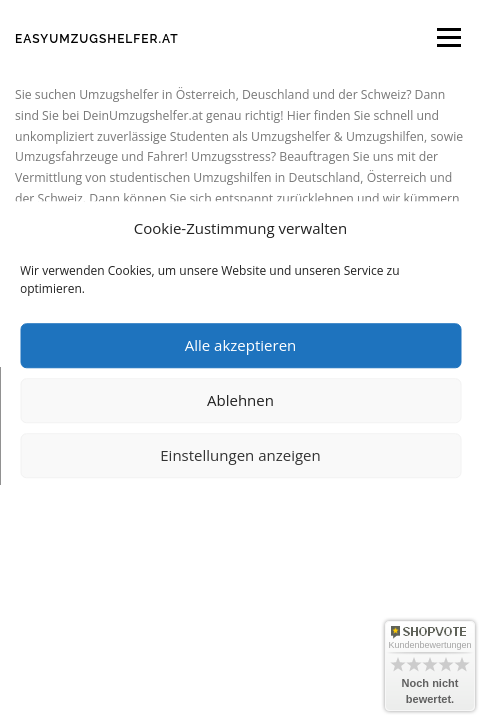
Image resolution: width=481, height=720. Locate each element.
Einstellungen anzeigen (240, 455)
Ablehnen (240, 400)
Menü (447, 37)
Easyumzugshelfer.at (97, 39)
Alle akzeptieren (241, 345)
